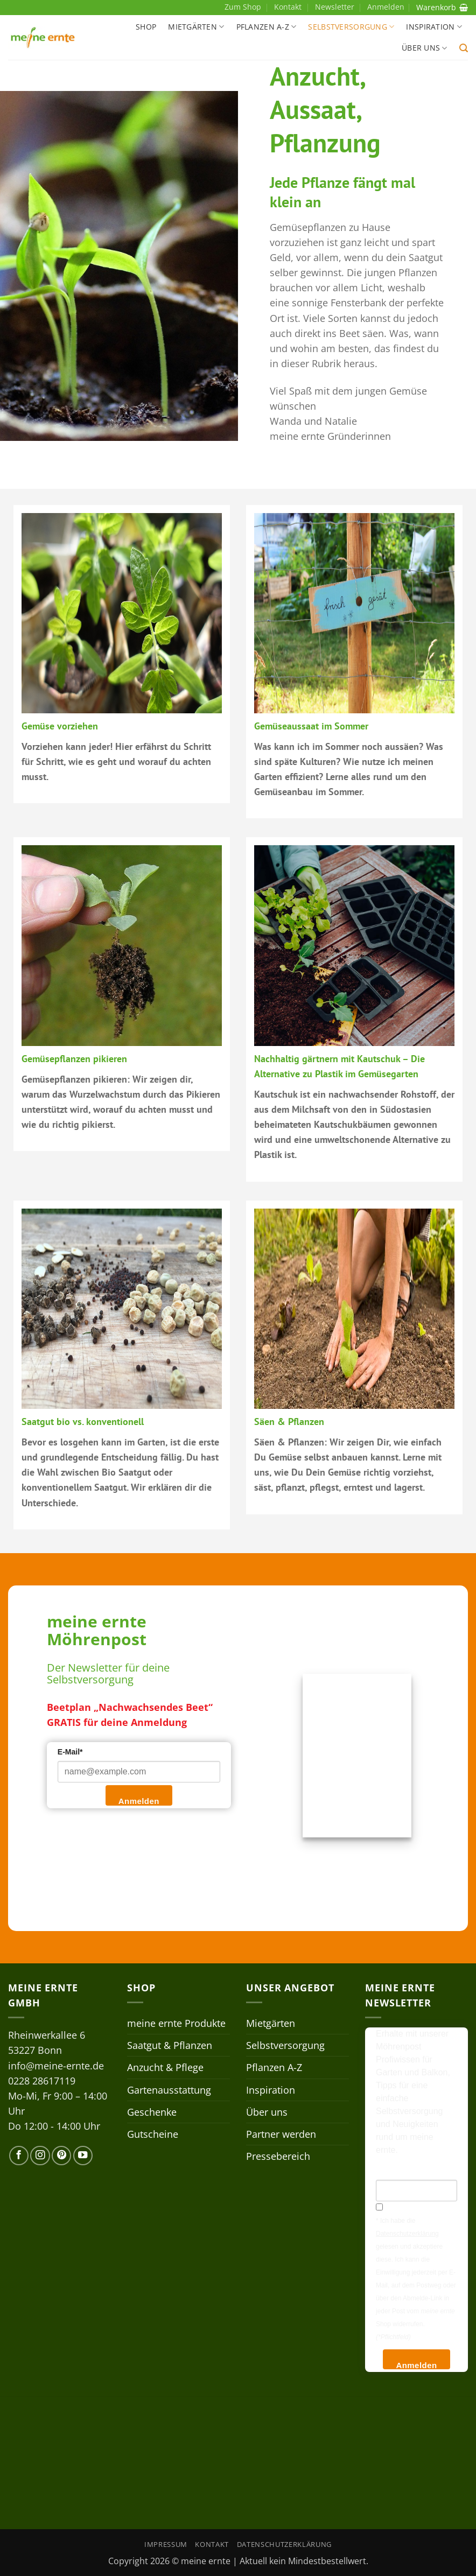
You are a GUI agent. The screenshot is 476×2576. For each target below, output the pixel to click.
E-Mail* (70, 1751)
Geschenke (152, 2111)
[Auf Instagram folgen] (40, 2155)
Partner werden (281, 2134)
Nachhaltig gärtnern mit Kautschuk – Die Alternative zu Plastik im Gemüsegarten (339, 1066)
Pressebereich (278, 2156)
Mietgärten (196, 27)
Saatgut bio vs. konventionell (83, 1421)
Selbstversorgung (351, 27)
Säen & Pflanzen (289, 1421)
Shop (146, 27)
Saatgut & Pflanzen (169, 2045)
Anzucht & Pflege (165, 2067)
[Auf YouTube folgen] (83, 2155)
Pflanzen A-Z (266, 27)
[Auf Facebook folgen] (19, 2155)
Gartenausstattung (169, 2089)
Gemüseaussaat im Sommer (311, 726)
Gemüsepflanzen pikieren (74, 1058)
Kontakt (288, 7)
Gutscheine (152, 2134)
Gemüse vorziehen (60, 726)
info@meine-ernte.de (56, 2065)
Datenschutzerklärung (284, 2544)
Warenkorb (442, 7)
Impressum (165, 2544)
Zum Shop (243, 7)
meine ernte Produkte (176, 2023)
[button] (463, 48)
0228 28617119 (41, 2080)
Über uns (424, 48)
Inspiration (434, 27)
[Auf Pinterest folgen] (61, 2155)
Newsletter (334, 7)
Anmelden (138, 1801)
